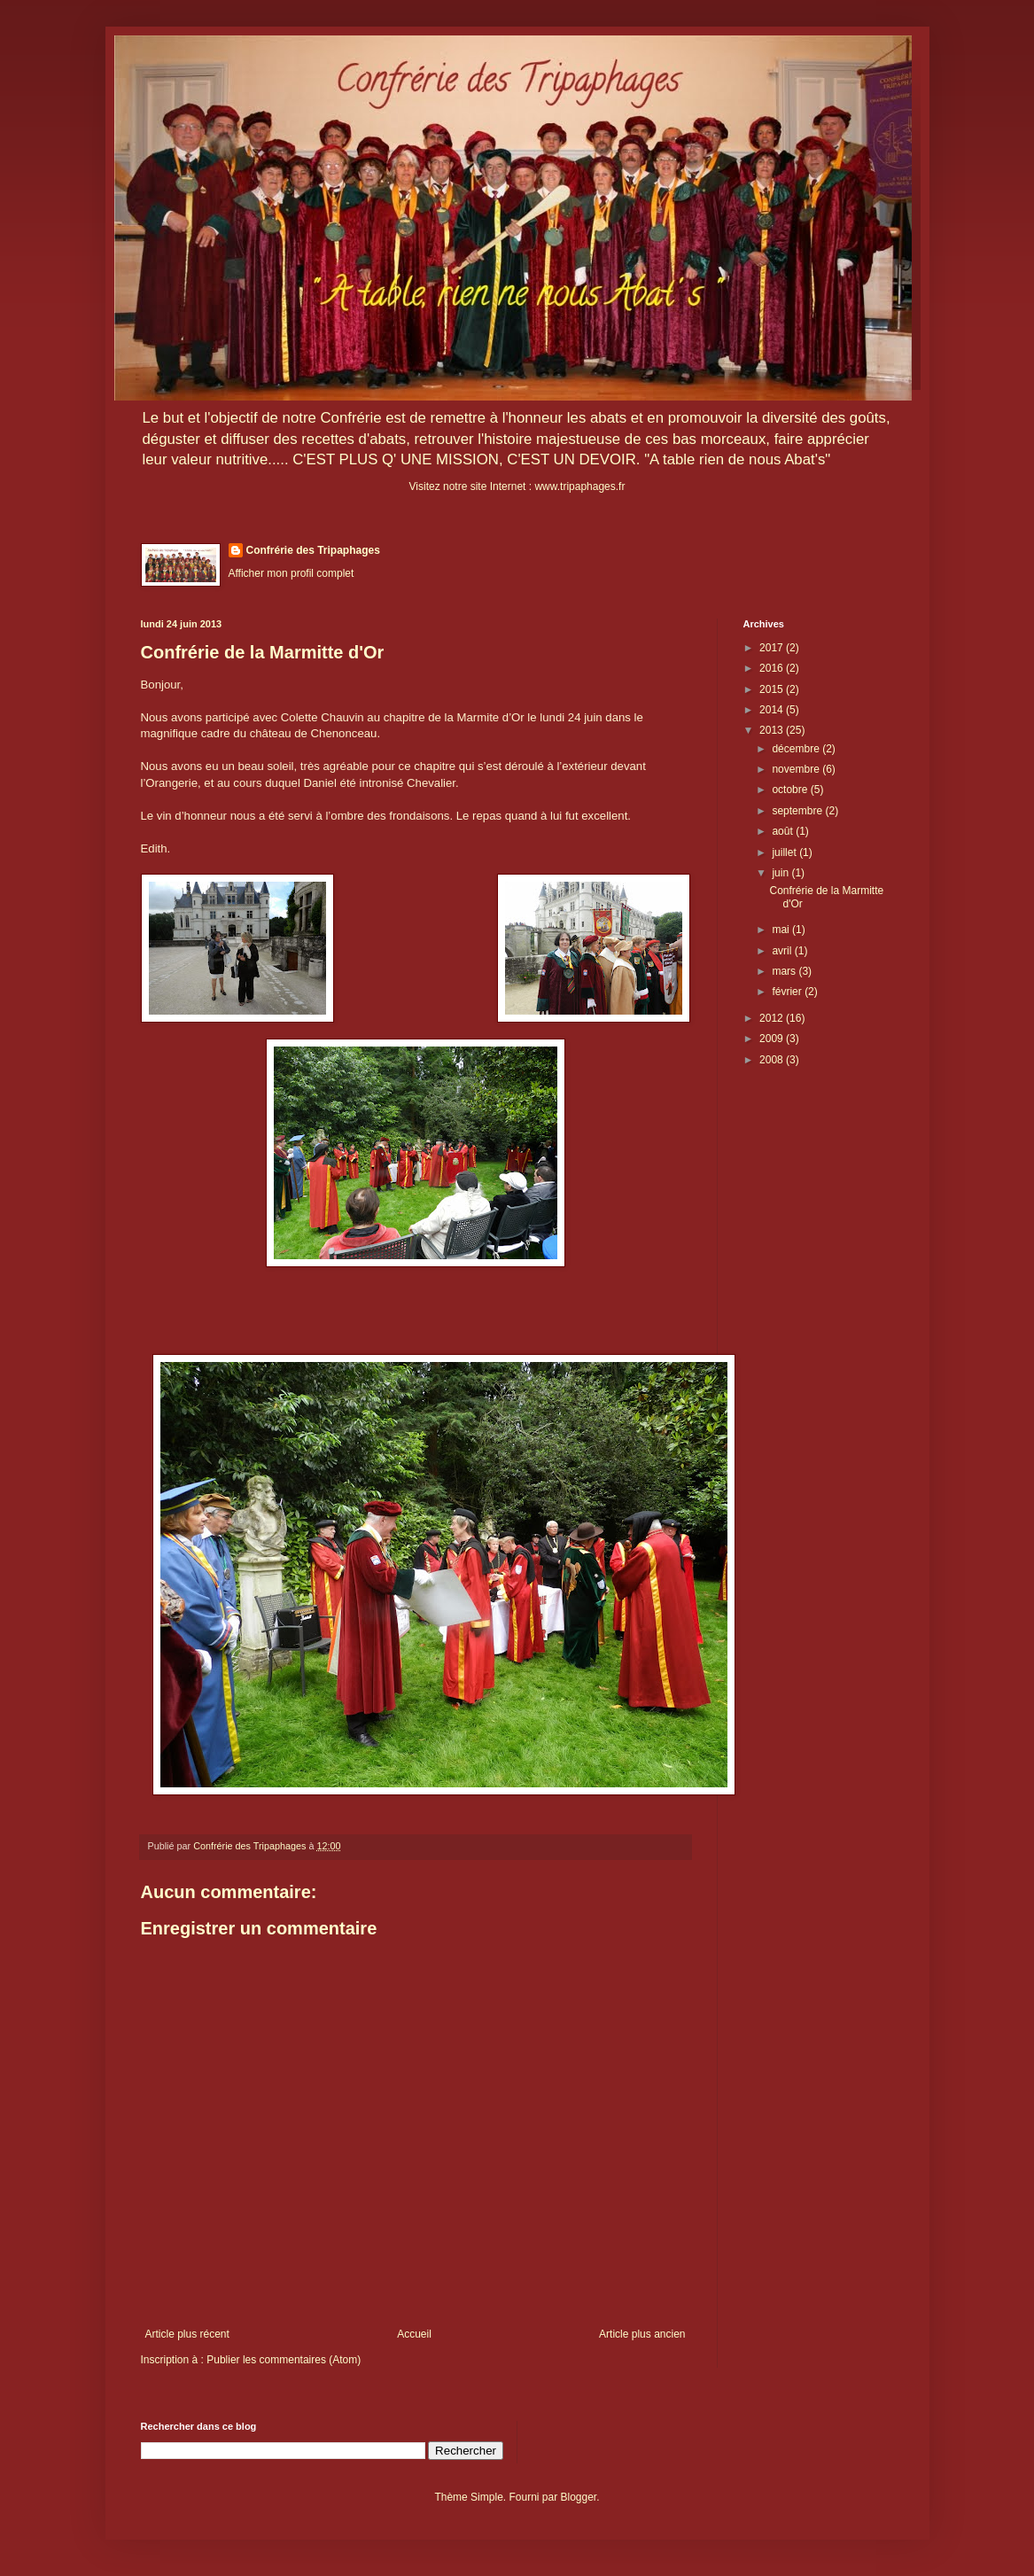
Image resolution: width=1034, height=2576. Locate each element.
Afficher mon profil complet (291, 573)
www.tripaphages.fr (579, 486)
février (788, 991)
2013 (772, 730)
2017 (772, 648)
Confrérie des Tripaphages (313, 550)
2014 (772, 710)
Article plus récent (187, 2334)
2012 (772, 1018)
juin (781, 873)
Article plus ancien (642, 2334)
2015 (772, 689)
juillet (785, 852)
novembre (797, 769)
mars (785, 971)
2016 (772, 668)
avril (783, 951)
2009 (772, 1038)
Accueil (414, 2334)
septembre (798, 811)
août (784, 831)
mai (782, 929)
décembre (797, 749)
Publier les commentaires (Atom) (283, 2360)
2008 (772, 1060)
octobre (791, 789)
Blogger (579, 2497)
